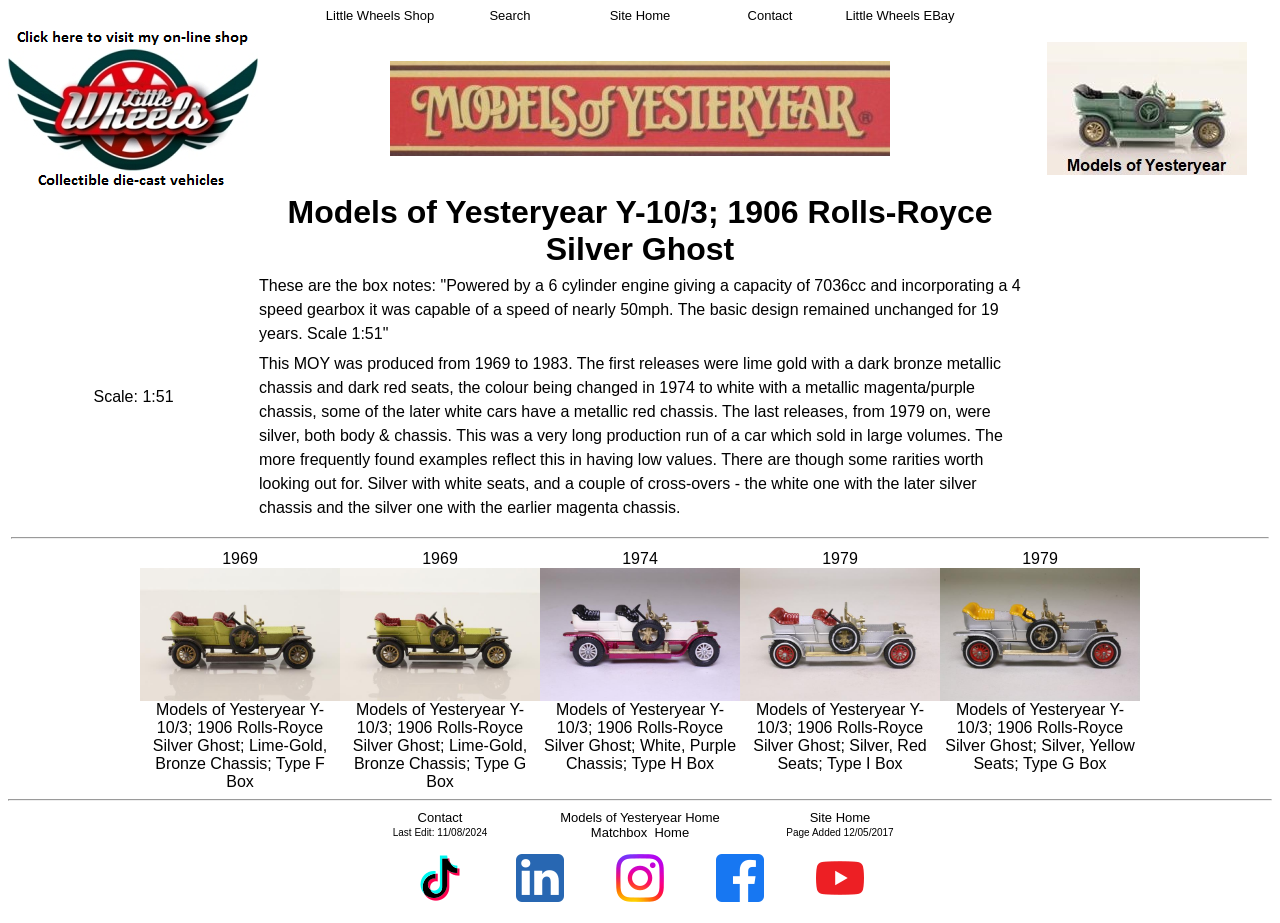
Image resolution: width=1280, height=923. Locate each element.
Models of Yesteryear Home (640, 817)
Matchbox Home (640, 832)
